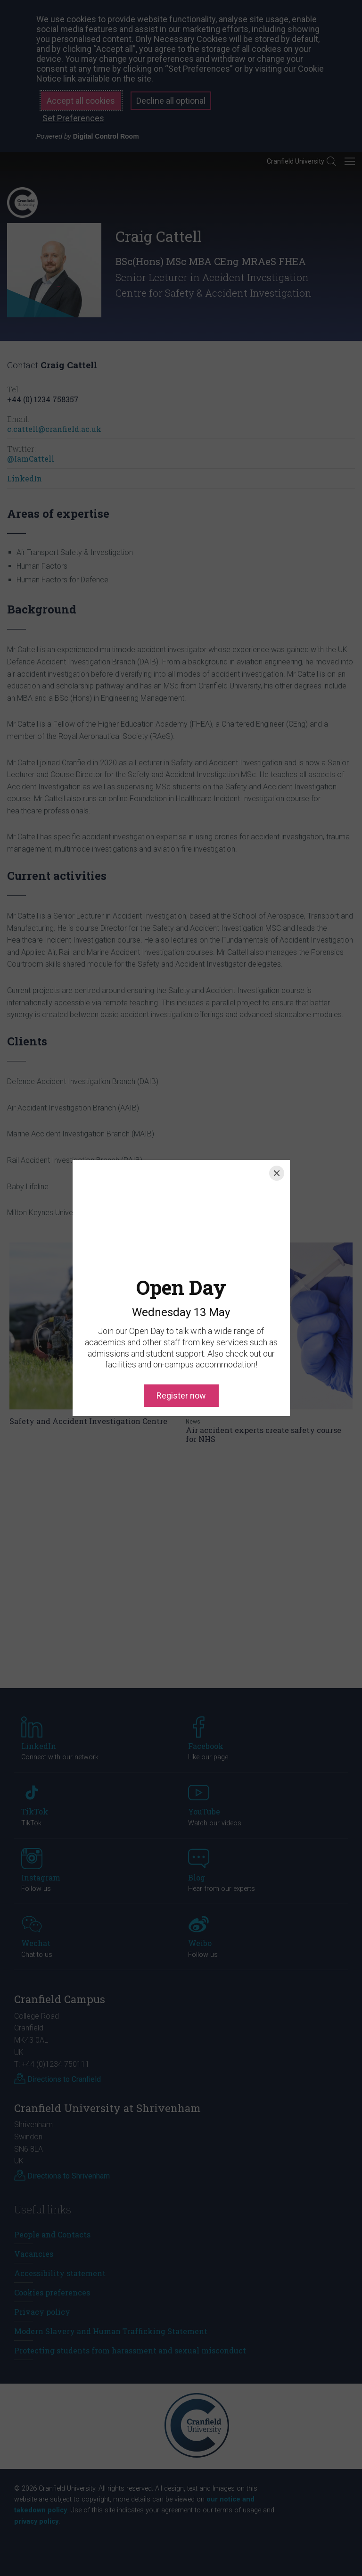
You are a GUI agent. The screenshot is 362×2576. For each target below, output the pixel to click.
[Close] (276, 1173)
